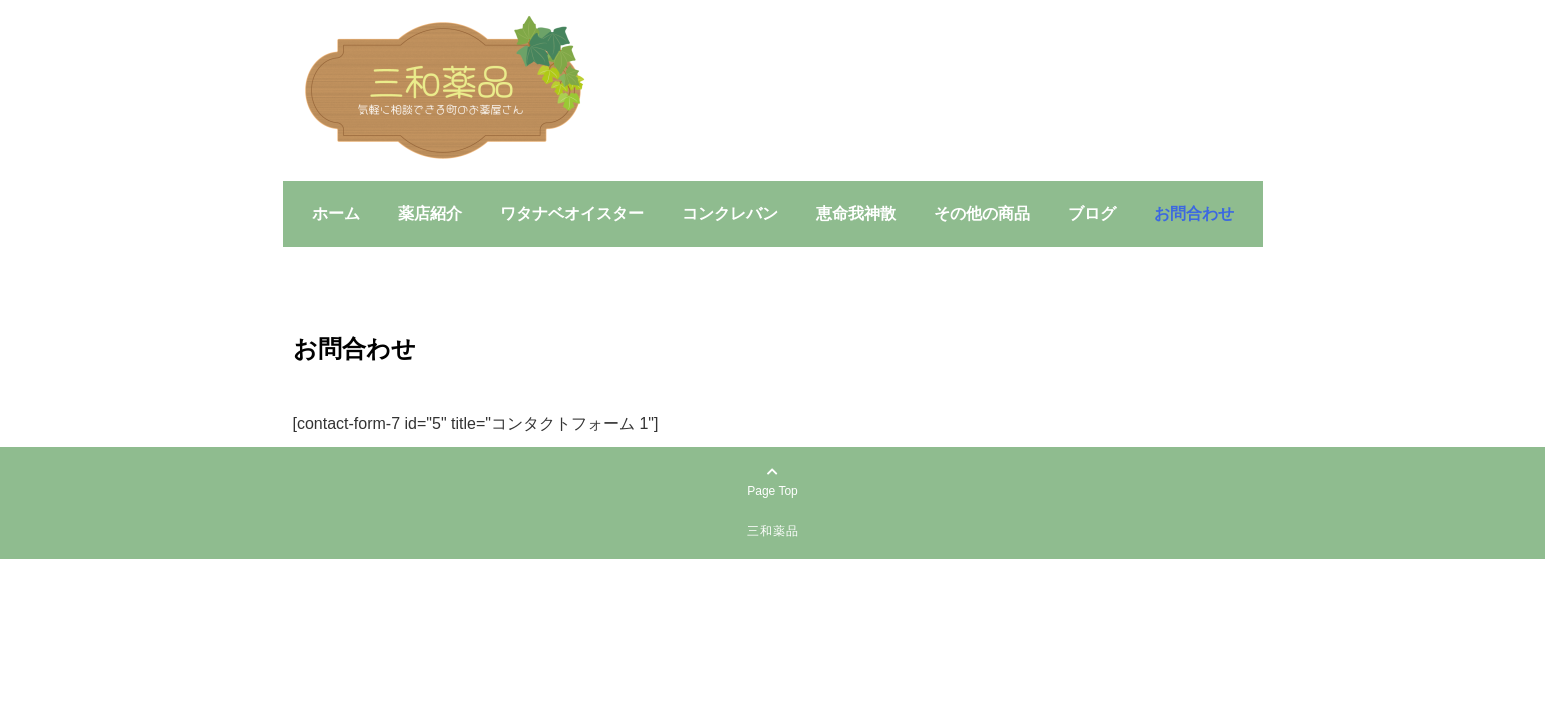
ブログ (1092, 213)
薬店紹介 (430, 213)
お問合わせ (1194, 213)
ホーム (336, 213)
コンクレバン (730, 213)
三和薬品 (773, 531)
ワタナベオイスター (572, 213)
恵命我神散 (856, 213)
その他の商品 (982, 213)
